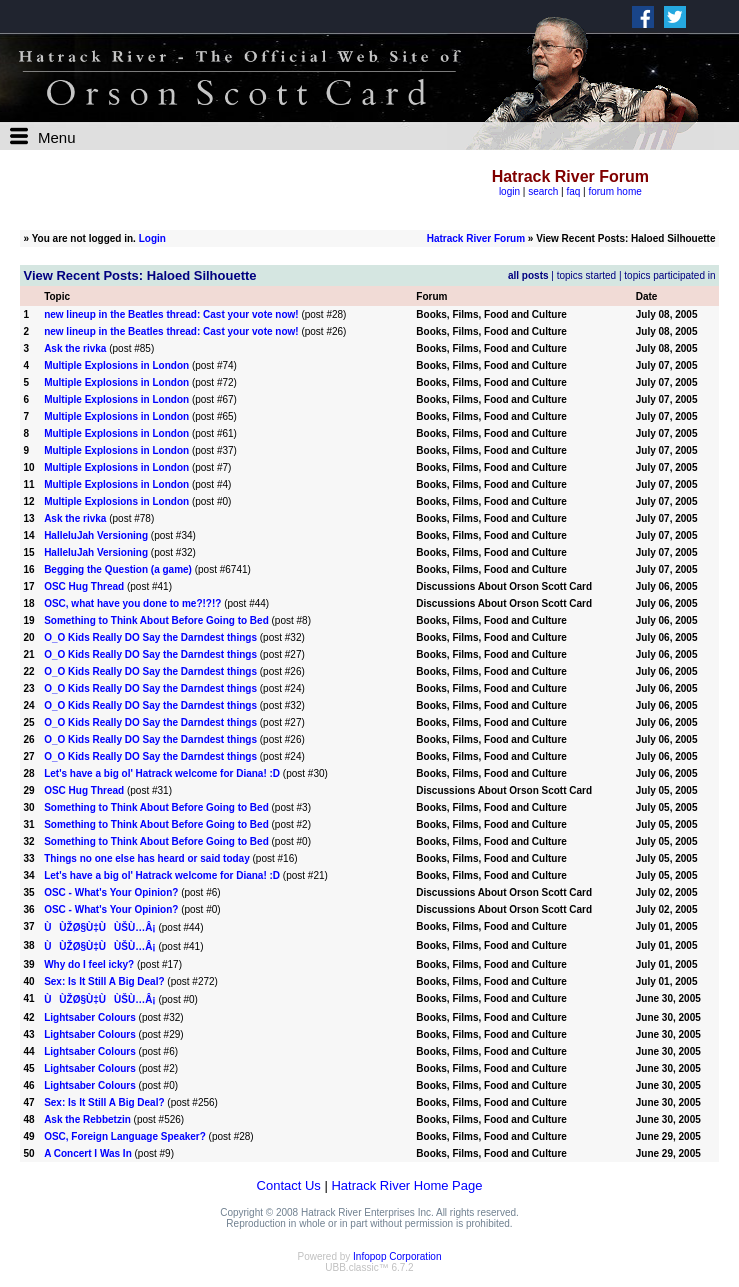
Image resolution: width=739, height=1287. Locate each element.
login (509, 191)
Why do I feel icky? (89, 964)
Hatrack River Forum (476, 238)
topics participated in (669, 275)
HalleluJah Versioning (96, 535)
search (543, 191)
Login (152, 238)
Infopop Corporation (397, 1256)
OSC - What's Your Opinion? (111, 892)
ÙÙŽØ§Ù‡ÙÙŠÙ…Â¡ (100, 927)
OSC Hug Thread (84, 586)
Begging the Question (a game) (118, 569)
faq (573, 191)
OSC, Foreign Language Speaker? (125, 1136)
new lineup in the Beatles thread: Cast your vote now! (171, 314)
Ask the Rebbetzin (87, 1119)
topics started (586, 275)
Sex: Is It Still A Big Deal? (104, 981)
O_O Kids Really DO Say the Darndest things (150, 637)
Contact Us (289, 1185)
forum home (614, 191)
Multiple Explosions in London (116, 365)
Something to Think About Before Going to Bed (156, 620)
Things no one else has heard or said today (147, 858)
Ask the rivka (75, 348)
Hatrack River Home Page (406, 1185)
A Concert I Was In (88, 1153)
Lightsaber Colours (90, 1017)
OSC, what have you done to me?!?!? (132, 603)
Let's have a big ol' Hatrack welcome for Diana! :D (162, 773)
